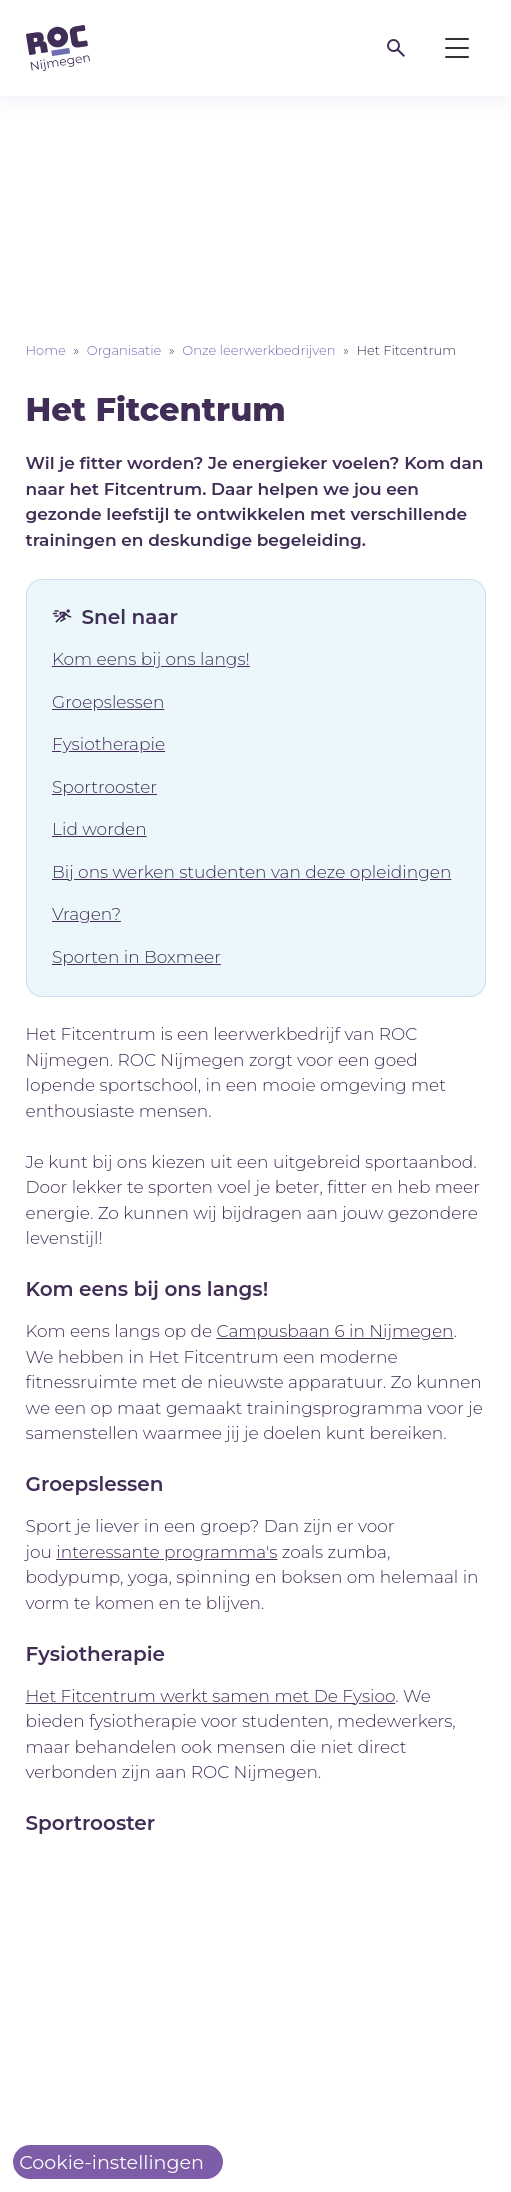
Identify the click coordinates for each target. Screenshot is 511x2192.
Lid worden (99, 829)
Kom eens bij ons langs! (151, 659)
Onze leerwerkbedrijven (258, 350)
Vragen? (86, 914)
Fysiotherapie (108, 744)
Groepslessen (108, 702)
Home (46, 350)
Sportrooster (104, 787)
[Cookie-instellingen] (118, 2162)
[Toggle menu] (457, 48)
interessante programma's (166, 1552)
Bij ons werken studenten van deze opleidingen (251, 872)
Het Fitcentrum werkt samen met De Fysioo (211, 1696)
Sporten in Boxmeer (136, 957)
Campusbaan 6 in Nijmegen (335, 1331)
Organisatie (124, 350)
